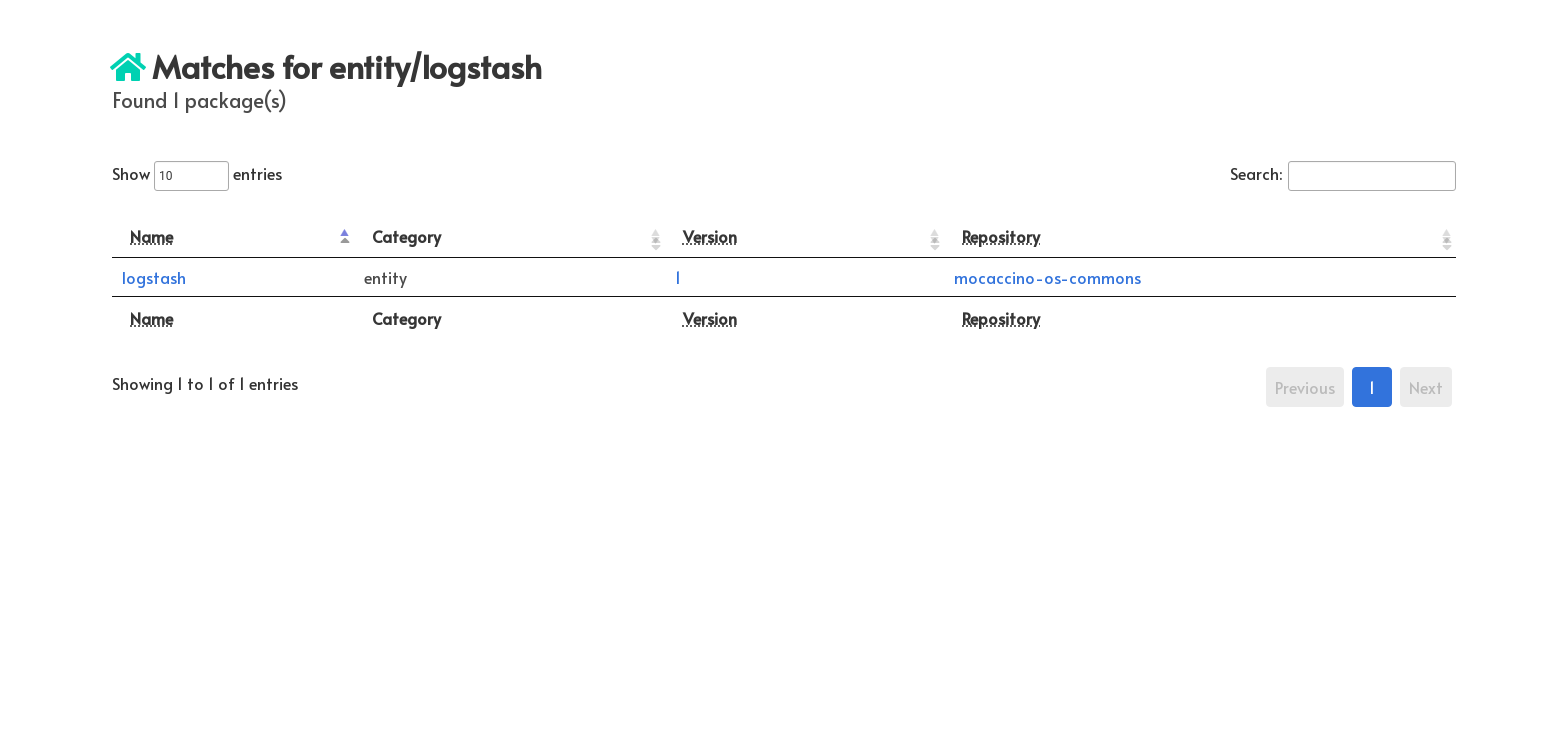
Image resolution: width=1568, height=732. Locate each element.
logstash (154, 277)
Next (1426, 387)
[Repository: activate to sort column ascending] (1200, 236)
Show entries (197, 173)
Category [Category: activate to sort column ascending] (406, 236)
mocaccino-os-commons (1047, 277)
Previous (1305, 387)
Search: (1343, 173)
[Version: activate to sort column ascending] (805, 236)
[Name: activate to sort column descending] (233, 236)
